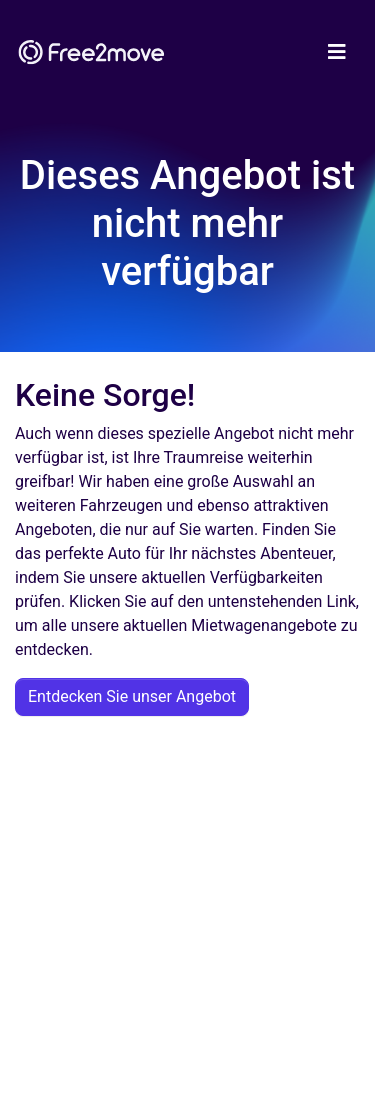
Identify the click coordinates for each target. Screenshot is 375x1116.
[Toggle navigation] (337, 52)
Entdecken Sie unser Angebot (132, 696)
